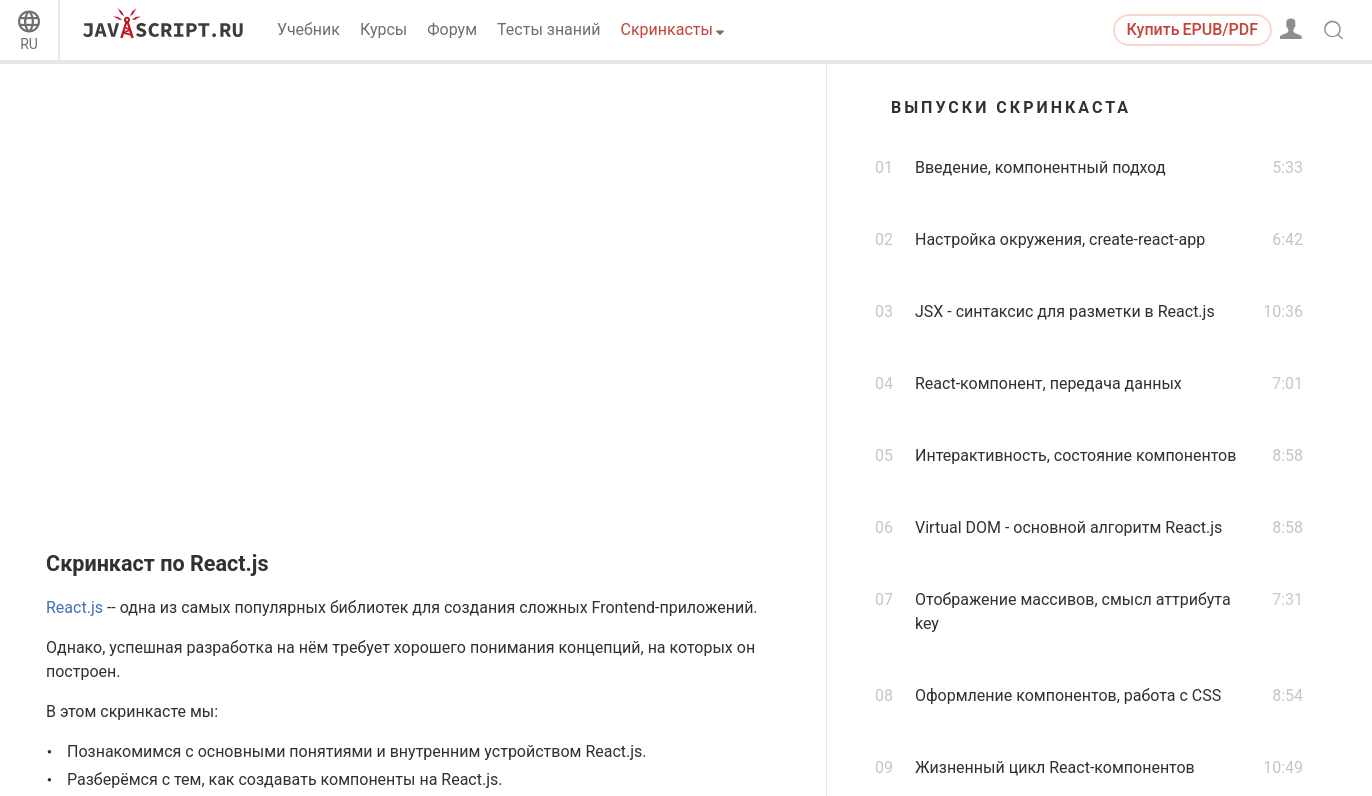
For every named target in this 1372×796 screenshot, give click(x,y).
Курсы (383, 29)
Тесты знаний (548, 29)
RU (29, 44)
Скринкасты (667, 29)
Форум (452, 29)
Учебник (308, 29)
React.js (74, 607)
